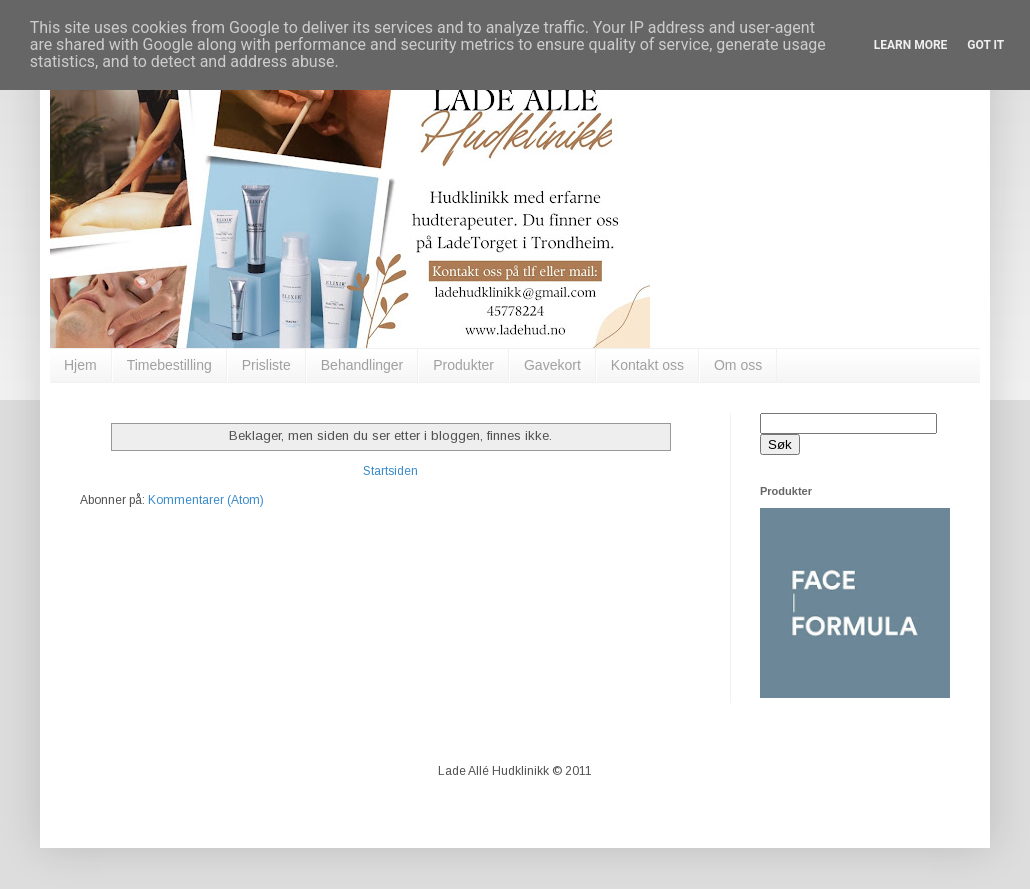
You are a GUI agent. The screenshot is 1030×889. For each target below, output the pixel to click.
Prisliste (266, 365)
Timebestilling (169, 365)
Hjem (80, 365)
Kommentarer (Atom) (206, 500)
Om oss (738, 365)
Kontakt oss (647, 365)
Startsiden (390, 471)
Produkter (463, 365)
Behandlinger (362, 365)
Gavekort (552, 365)
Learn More (911, 45)
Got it (985, 45)
